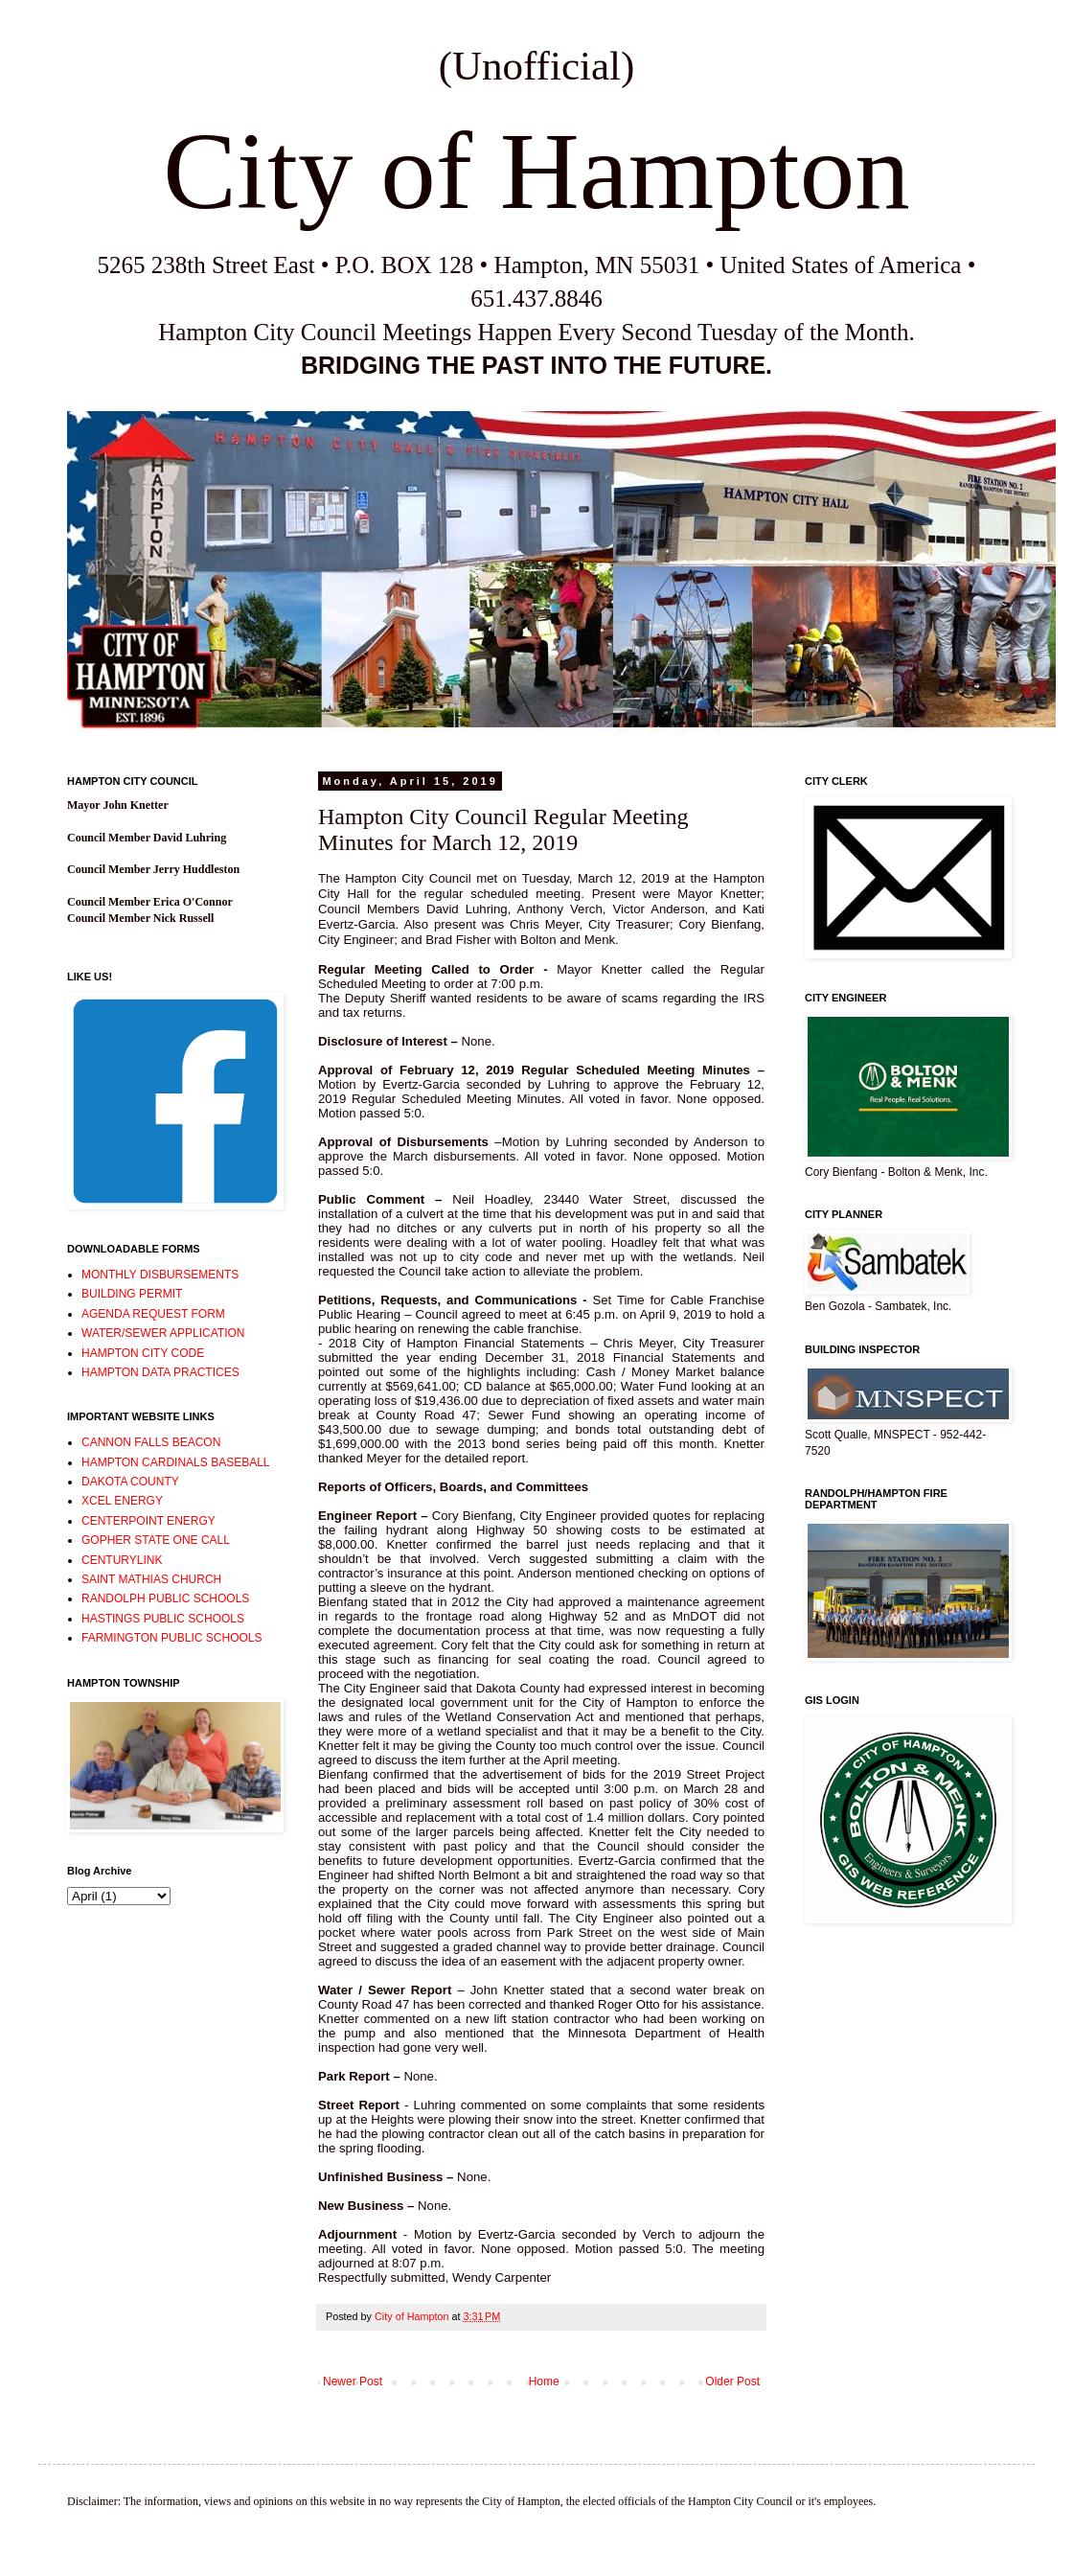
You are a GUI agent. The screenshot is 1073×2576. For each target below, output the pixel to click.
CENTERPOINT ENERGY (148, 1521)
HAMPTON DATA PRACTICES (160, 1372)
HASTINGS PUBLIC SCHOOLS (162, 1618)
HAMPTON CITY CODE (142, 1353)
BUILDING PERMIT (131, 1293)
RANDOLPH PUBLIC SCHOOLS (165, 1598)
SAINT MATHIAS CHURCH (151, 1579)
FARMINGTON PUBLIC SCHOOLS (171, 1637)
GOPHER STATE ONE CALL (155, 1540)
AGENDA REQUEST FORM (153, 1314)
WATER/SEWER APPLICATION (162, 1333)
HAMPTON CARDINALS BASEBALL (175, 1462)
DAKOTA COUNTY (130, 1481)
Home (544, 2381)
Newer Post (352, 2381)
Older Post (732, 2381)
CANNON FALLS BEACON (150, 1442)
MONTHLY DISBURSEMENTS (160, 1274)
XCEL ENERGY (122, 1500)
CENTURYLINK (121, 1560)
